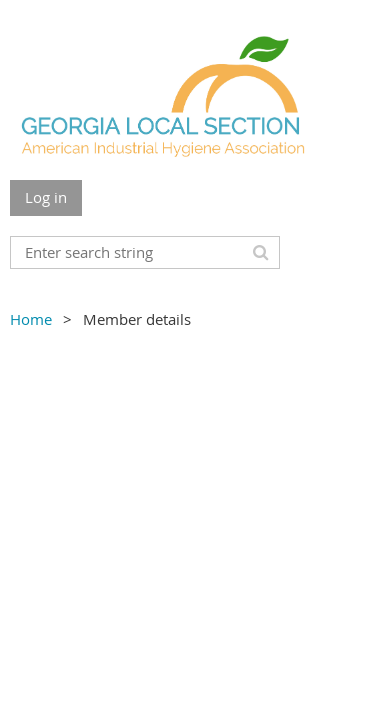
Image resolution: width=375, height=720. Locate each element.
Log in (46, 197)
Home (31, 319)
